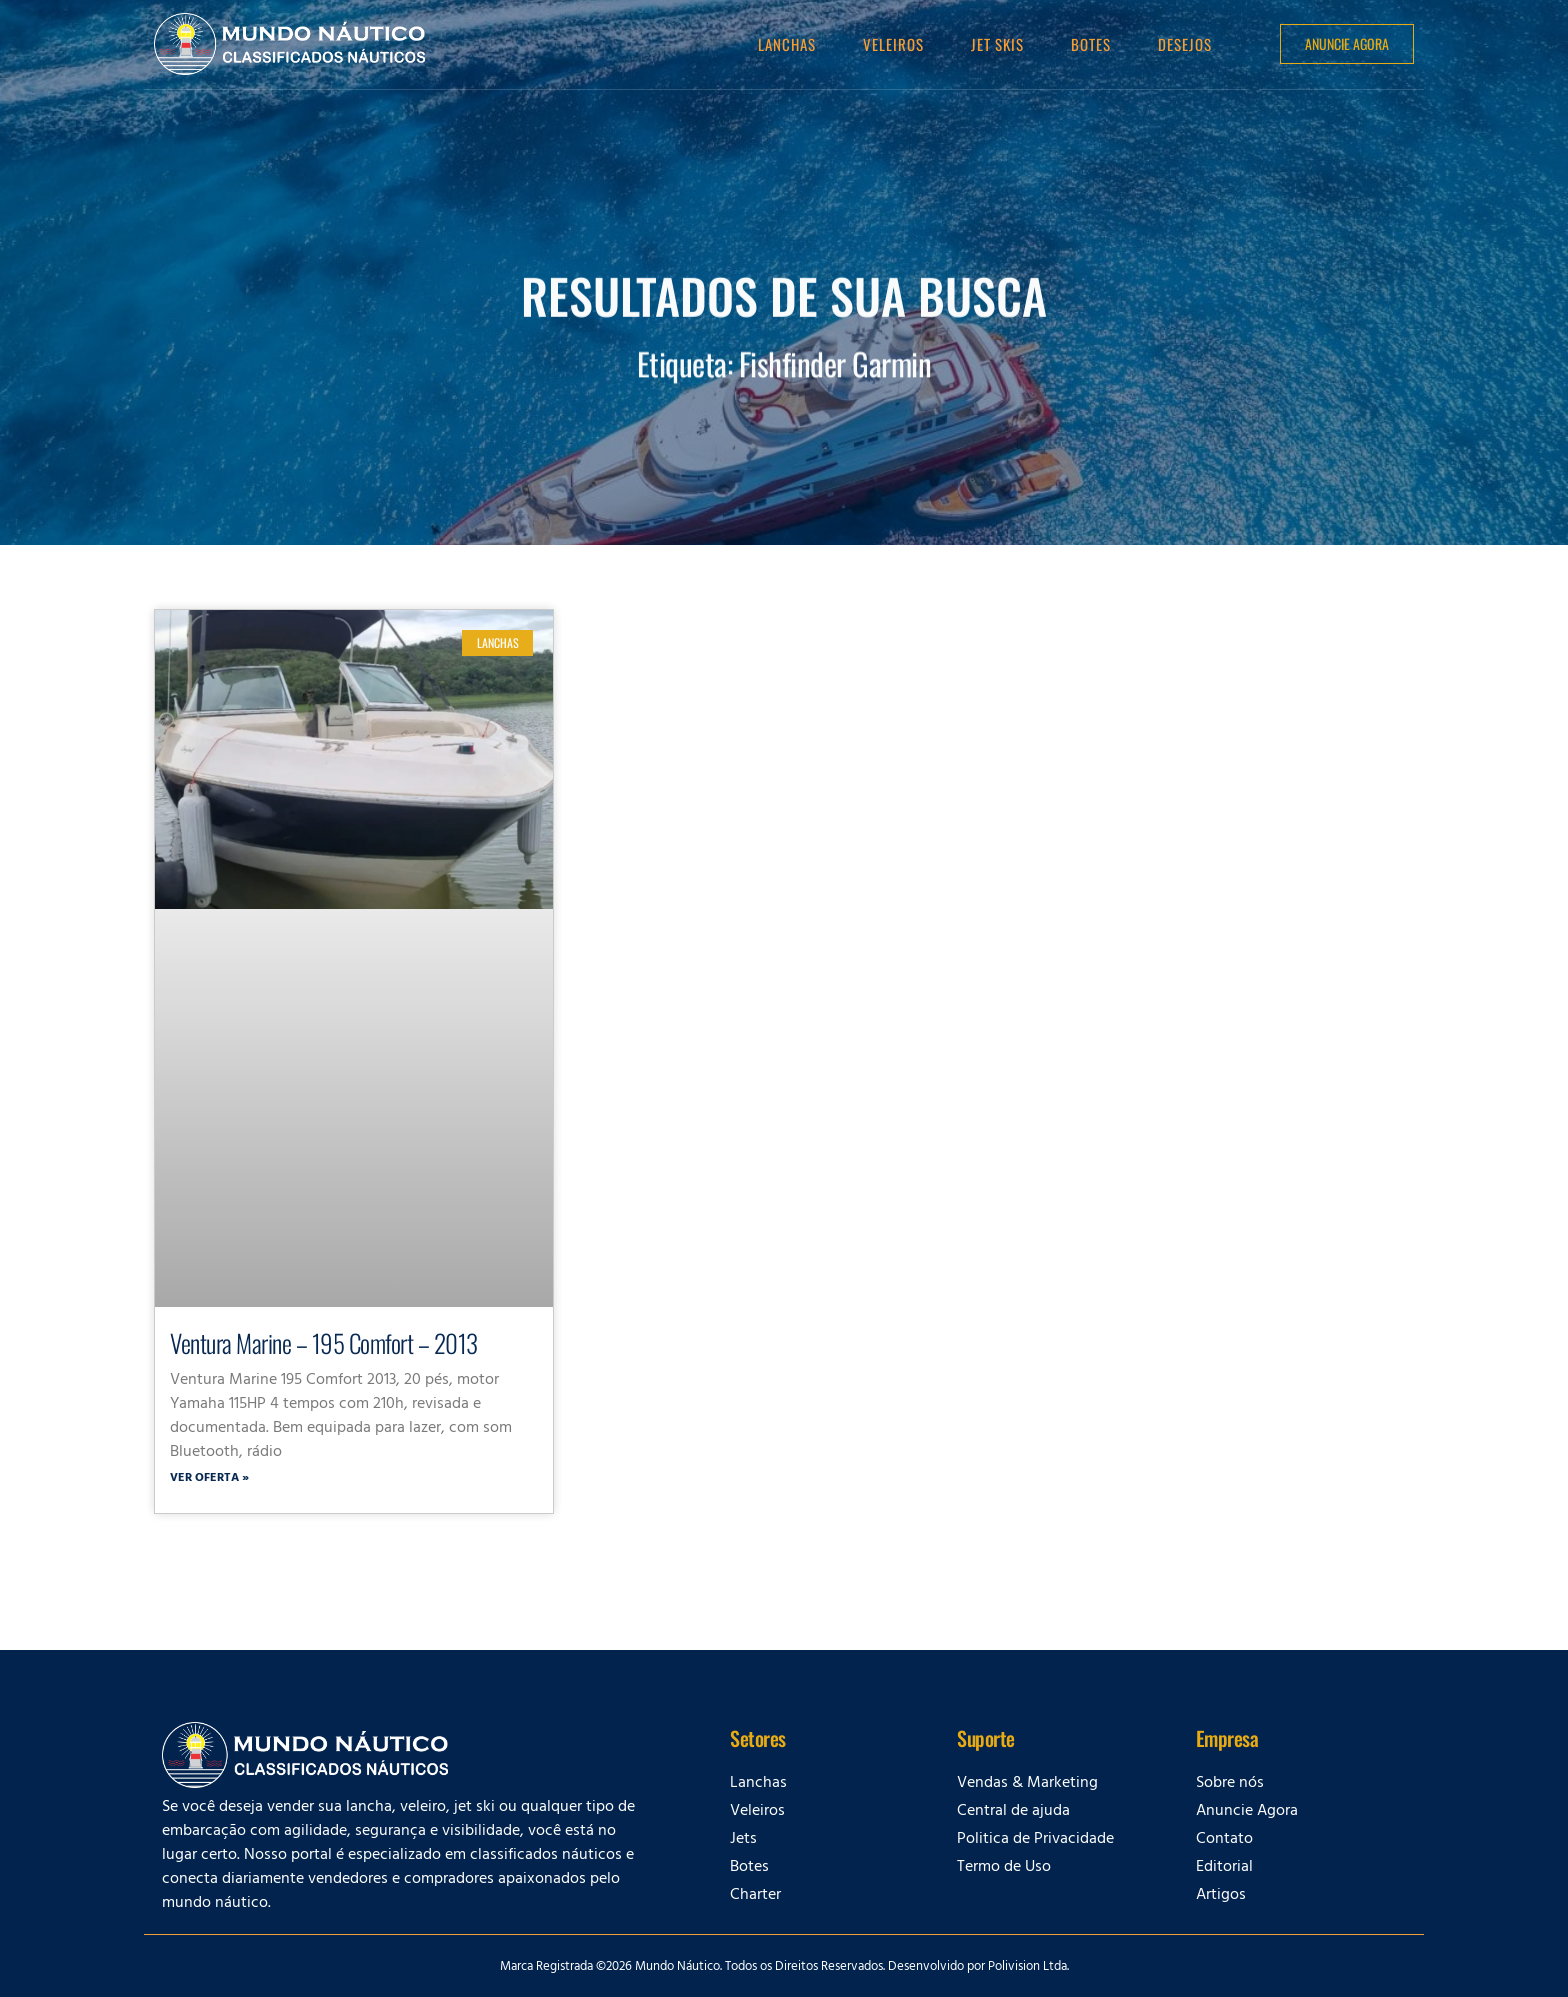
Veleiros (893, 44)
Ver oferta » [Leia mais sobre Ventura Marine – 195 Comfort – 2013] (209, 1479)
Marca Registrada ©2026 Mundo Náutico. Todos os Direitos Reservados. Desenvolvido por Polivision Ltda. (784, 1968)
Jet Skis (997, 44)
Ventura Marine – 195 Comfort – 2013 (324, 1342)
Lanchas (787, 44)
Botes (1091, 44)
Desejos (1185, 44)
